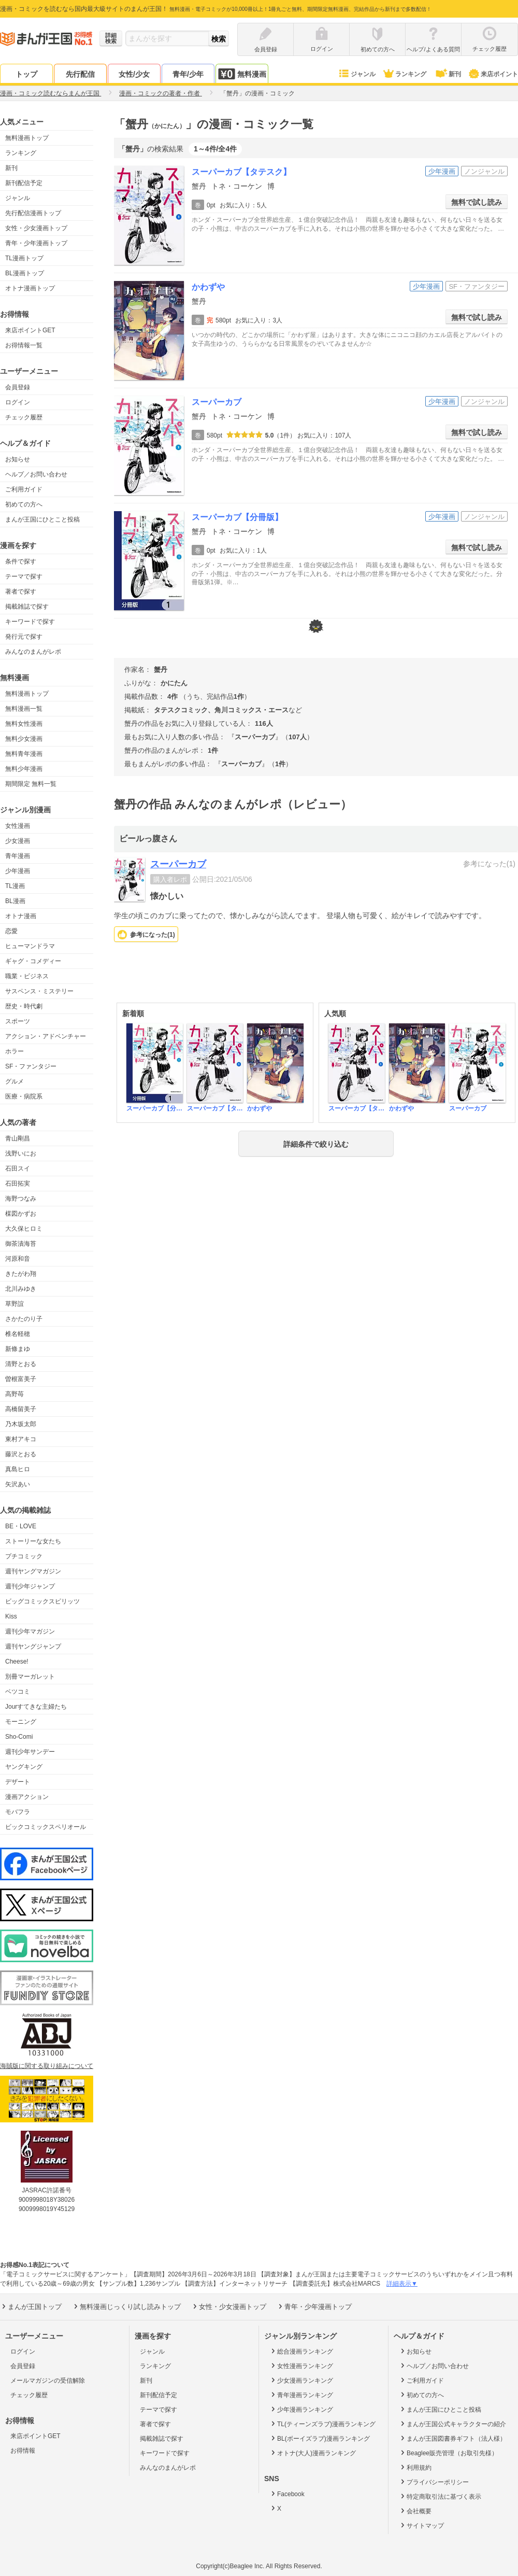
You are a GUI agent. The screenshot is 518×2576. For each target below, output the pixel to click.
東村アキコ (20, 1439)
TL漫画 (15, 886)
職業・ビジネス (27, 976)
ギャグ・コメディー (33, 961)
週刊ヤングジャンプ (33, 1646)
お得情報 (22, 2450)
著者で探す (20, 591)
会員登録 (17, 387)
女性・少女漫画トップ (36, 228)
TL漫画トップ (24, 258)
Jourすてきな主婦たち (36, 1706)
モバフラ (17, 1811)
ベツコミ (17, 1691)
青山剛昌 (17, 1138)
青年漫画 (17, 856)
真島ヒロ (17, 1469)
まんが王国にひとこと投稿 (42, 519)
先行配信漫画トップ (33, 213)
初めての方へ (23, 504)
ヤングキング (23, 1766)
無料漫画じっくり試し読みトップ (126, 2306)
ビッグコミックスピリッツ (42, 1601)
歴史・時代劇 (23, 1006)
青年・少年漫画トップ (36, 243)
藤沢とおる (20, 1454)
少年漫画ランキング (301, 2409)
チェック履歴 (23, 417)
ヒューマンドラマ (30, 946)
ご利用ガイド (23, 489)
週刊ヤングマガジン (33, 1571)
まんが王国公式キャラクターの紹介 (452, 2423)
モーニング (20, 1721)
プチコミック (23, 1556)
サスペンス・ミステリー (39, 991)
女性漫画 (17, 825)
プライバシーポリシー (434, 2482)
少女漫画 (17, 840)
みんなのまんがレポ (33, 651)
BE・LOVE (20, 1526)
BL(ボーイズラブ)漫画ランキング (319, 2438)
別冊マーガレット (30, 1676)
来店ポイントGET (30, 330)
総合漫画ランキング (301, 2351)
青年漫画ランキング (301, 2394)
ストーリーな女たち (33, 1541)
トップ (26, 74)
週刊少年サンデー (30, 1751)
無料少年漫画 (23, 768)
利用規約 (415, 2467)
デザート (17, 1781)
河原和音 (17, 1258)
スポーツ (17, 1021)
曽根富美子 (20, 1379)
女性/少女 (134, 74)
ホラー (14, 1051)
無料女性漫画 (23, 723)
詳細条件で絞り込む (316, 1144)
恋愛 (11, 931)
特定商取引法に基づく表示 (440, 2496)
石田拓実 (17, 1183)
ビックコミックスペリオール (45, 1827)
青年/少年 (188, 74)
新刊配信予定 (23, 183)
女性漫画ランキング (301, 2365)
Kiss (11, 1616)
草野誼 (14, 1303)
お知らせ (17, 459)
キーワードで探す (30, 621)
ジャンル (357, 74)
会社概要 (415, 2511)
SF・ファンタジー (30, 1066)
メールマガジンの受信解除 (47, 2380)
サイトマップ (421, 2525)
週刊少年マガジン (30, 1631)
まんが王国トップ (31, 2306)
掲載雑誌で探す (27, 606)
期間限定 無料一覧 (30, 783)
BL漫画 (15, 901)
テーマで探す (23, 576)
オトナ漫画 (20, 916)
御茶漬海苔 (20, 1243)
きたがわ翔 (20, 1273)
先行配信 (80, 74)
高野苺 (14, 1394)
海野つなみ (20, 1198)
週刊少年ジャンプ (30, 1586)
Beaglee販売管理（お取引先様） (448, 2452)
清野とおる (20, 1364)
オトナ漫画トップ (30, 288)
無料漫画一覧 (23, 708)
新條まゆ (17, 1349)
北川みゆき (20, 1288)
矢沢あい (17, 1484)
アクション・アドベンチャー (45, 1036)
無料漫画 (242, 73)
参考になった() (152, 934)
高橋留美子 (20, 1409)
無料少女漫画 (23, 738)
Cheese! (16, 1661)
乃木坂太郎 (20, 1424)
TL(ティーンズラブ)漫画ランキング (322, 2423)
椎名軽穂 (17, 1334)
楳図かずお (20, 1213)
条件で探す (20, 561)
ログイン (17, 402)
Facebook (287, 2493)
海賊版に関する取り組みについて (46, 2066)
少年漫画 (17, 871)
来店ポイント (493, 74)
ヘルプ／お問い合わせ (36, 474)
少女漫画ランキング (301, 2380)
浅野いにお (20, 1153)
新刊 (448, 74)
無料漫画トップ (27, 138)
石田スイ (17, 1168)
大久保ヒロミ (23, 1228)
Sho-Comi (19, 1736)
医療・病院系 (23, 1096)
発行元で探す (23, 636)
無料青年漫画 (23, 753)
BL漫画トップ (24, 273)
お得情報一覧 (23, 345)
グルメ (14, 1081)
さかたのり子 (23, 1318)
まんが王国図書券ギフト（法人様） (452, 2438)
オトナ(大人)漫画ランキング (312, 2452)
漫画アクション (27, 1796)
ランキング (404, 74)
